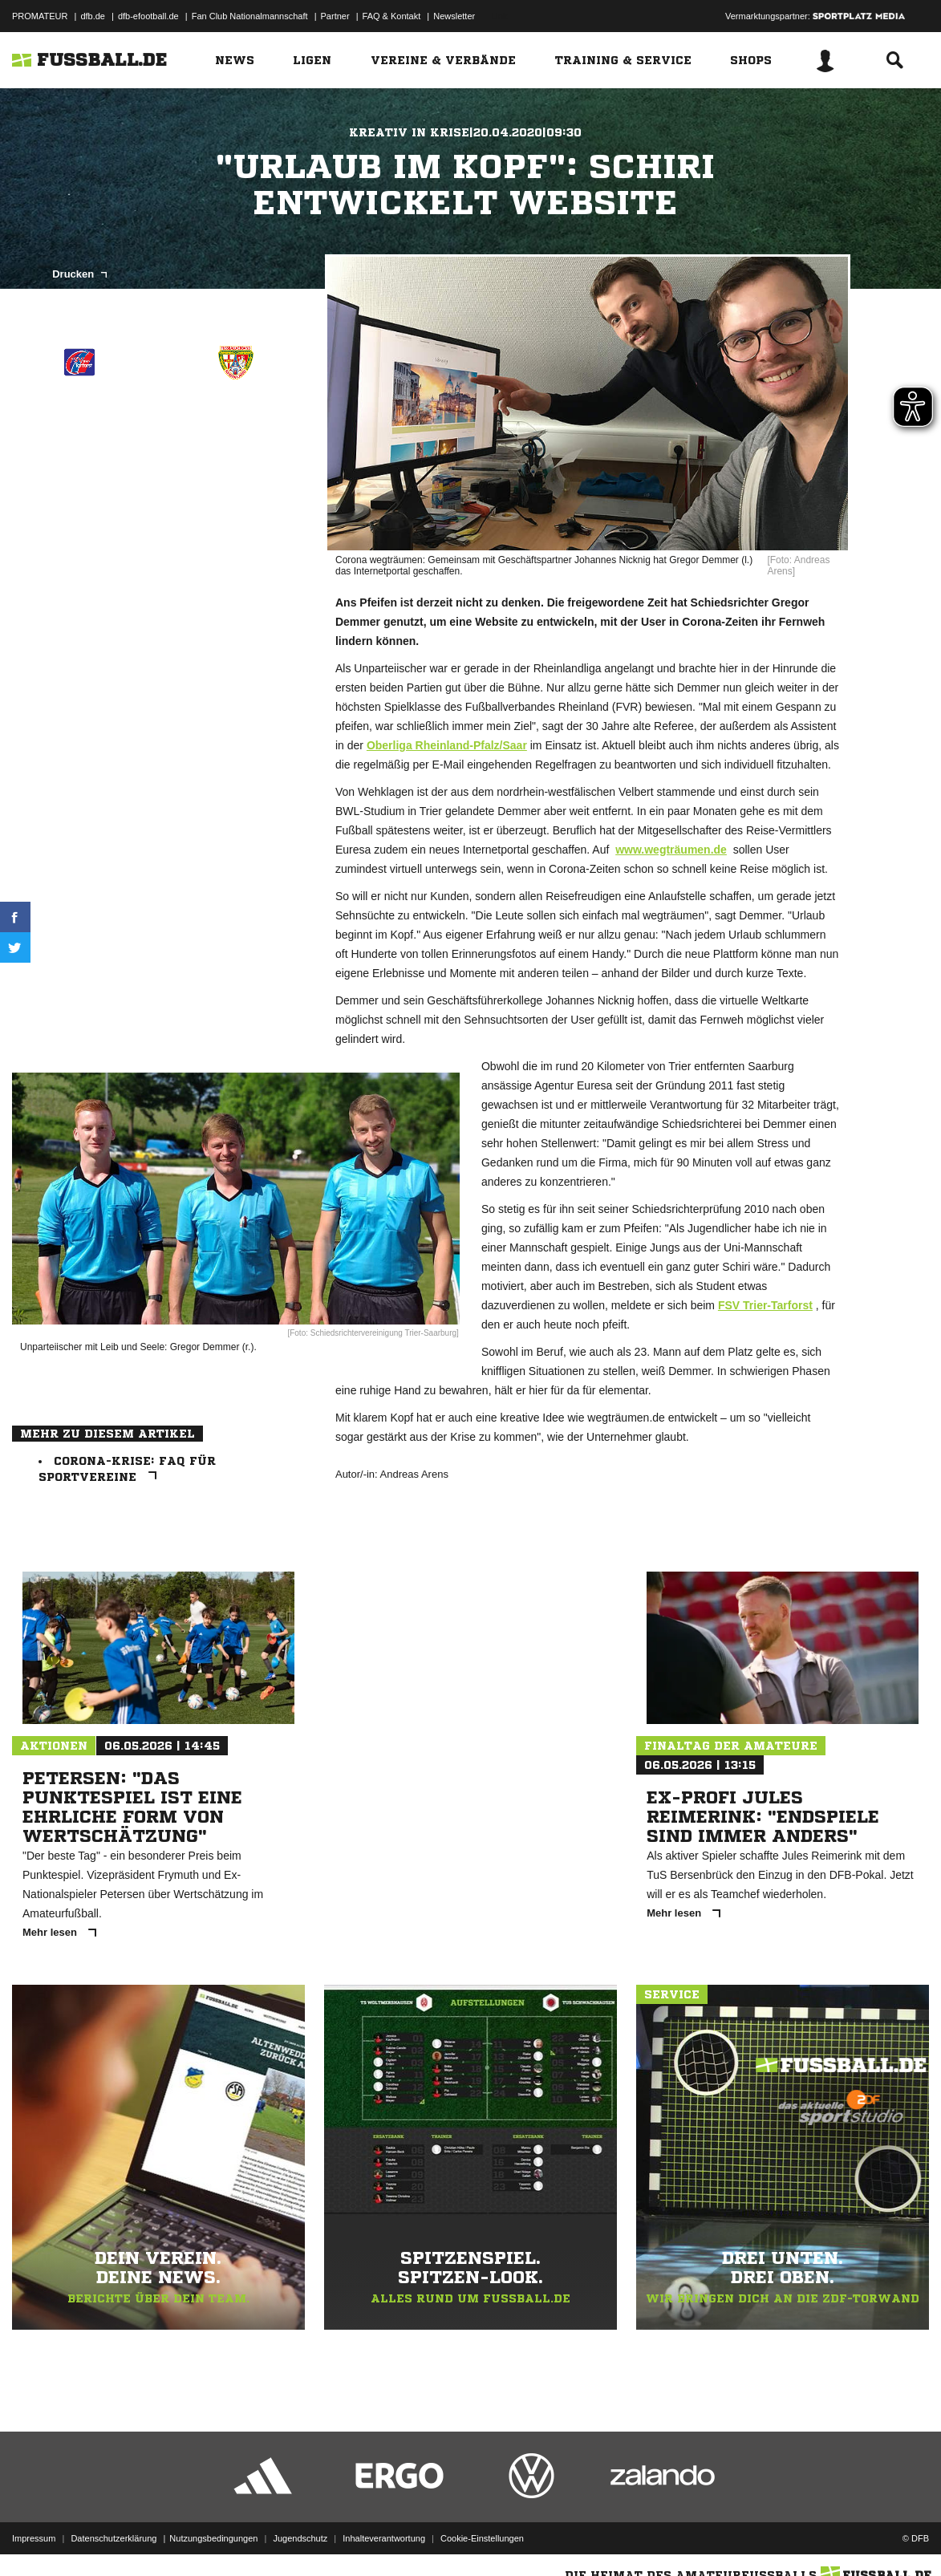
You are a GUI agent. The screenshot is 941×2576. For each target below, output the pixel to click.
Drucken (79, 274)
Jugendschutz (300, 2538)
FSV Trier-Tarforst (765, 1305)
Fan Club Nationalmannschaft (250, 16)
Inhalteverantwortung (384, 2538)
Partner (335, 16)
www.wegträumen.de (671, 849)
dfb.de (92, 16)
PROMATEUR (39, 16)
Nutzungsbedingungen (213, 2538)
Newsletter (454, 16)
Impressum (33, 2538)
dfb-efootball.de (148, 16)
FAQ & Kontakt (392, 16)
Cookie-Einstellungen (482, 2538)
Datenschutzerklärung (113, 2538)
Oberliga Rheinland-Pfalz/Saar (447, 745)
